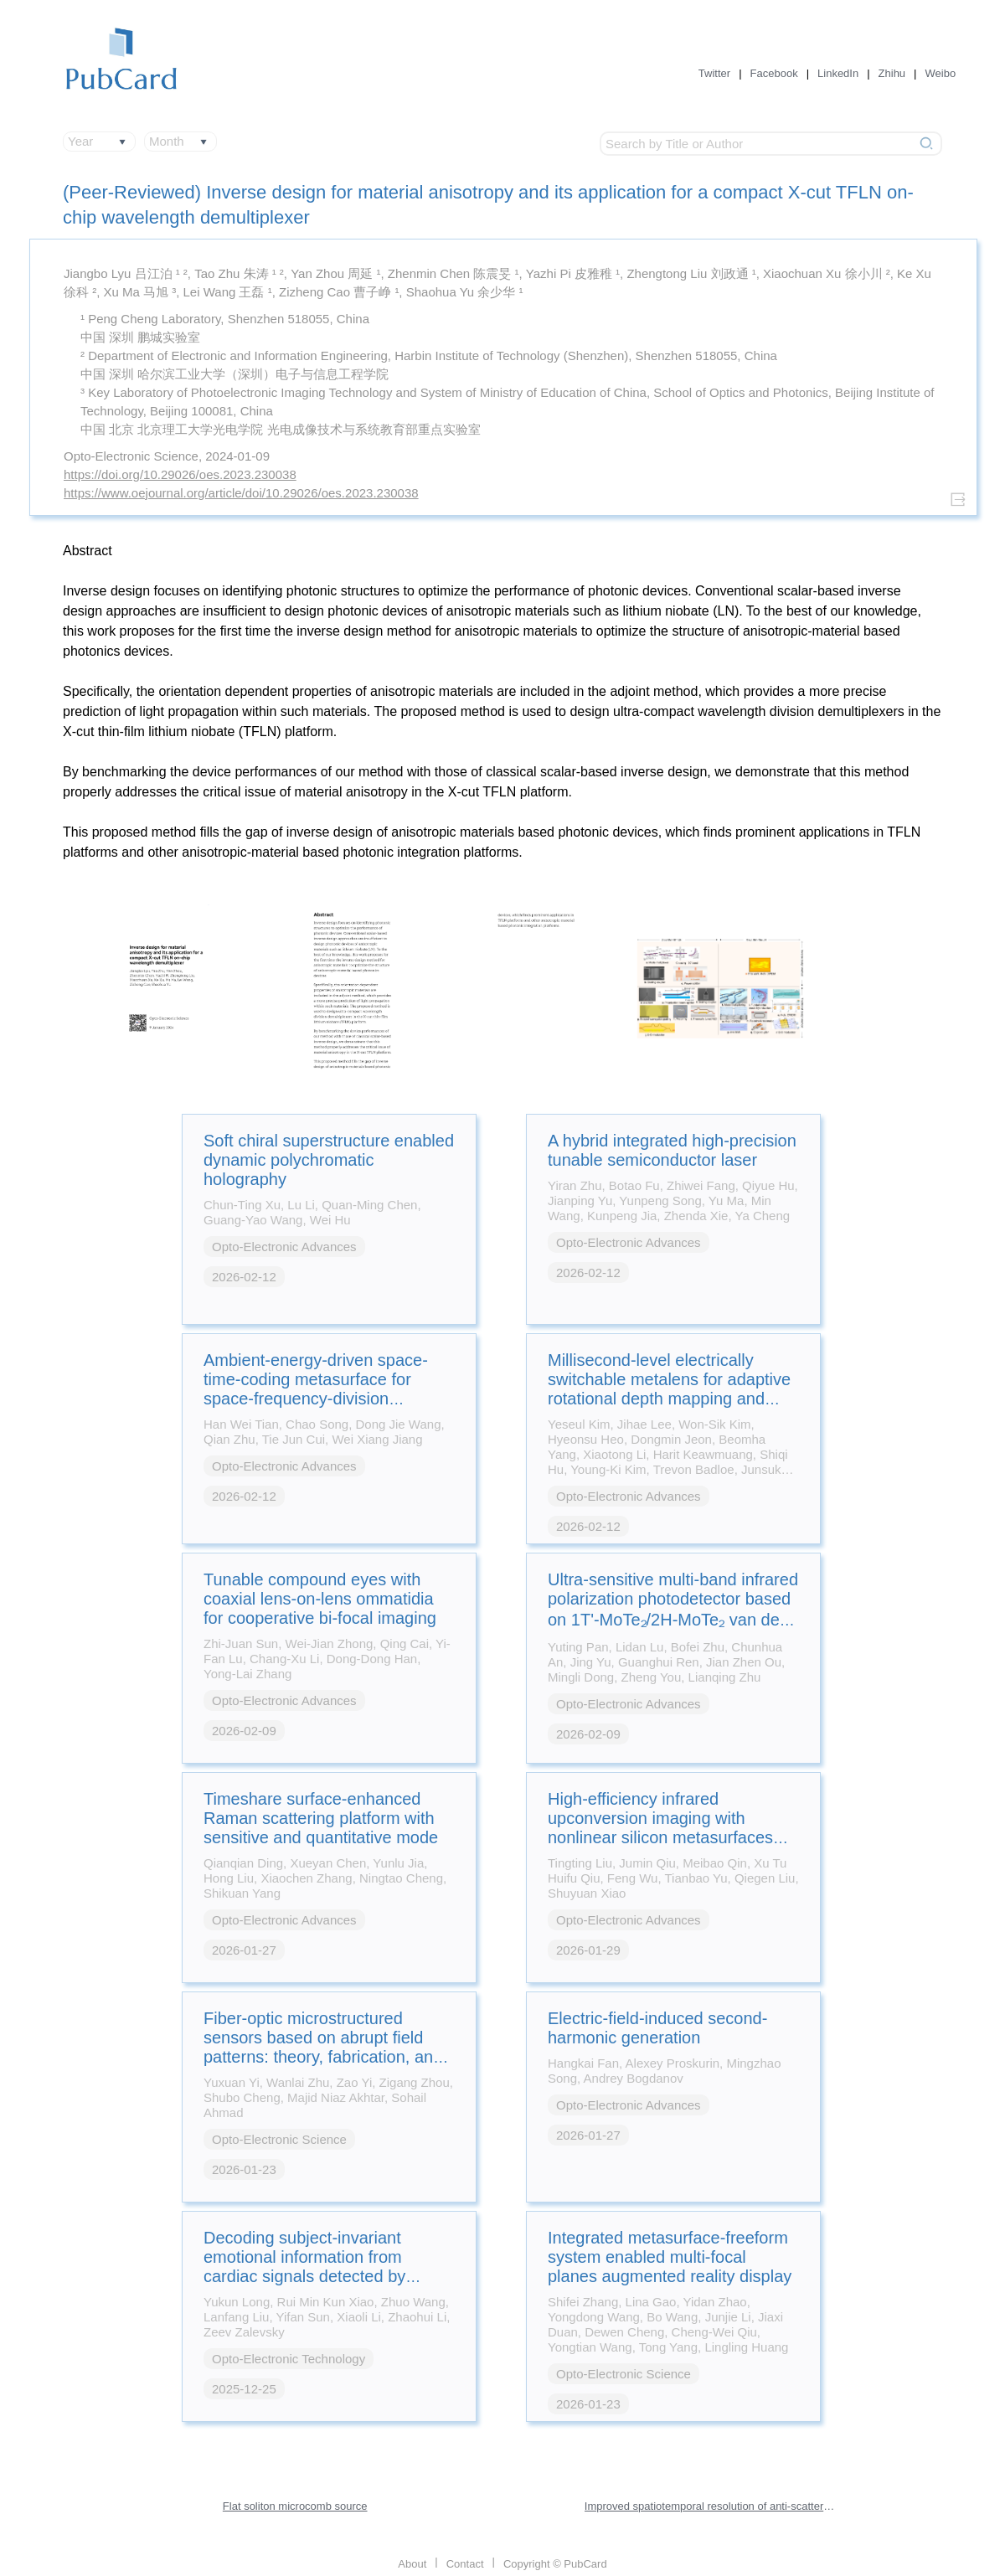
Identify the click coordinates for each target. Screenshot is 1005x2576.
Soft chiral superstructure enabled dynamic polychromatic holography (329, 1159)
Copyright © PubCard (555, 2564)
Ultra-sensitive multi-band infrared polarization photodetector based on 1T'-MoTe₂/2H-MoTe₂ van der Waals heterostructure (673, 1610)
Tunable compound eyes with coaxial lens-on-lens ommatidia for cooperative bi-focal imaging (320, 1598)
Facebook (774, 73)
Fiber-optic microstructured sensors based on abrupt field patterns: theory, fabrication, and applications (323, 2047)
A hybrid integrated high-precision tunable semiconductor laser (672, 1150)
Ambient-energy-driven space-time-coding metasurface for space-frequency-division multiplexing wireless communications (316, 1398)
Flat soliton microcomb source (295, 2506)
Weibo (940, 73)
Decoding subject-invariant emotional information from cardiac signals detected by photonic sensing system (304, 2266)
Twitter (714, 73)
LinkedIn (837, 73)
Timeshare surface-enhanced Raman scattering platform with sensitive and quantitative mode (321, 1818)
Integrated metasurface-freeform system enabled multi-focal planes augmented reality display (669, 2256)
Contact (465, 2564)
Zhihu (892, 73)
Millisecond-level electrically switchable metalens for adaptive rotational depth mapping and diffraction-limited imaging (669, 1389)
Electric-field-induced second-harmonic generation (657, 2028)
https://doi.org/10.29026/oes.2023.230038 (180, 474)
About (412, 2564)
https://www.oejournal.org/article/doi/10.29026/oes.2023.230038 (241, 493)
